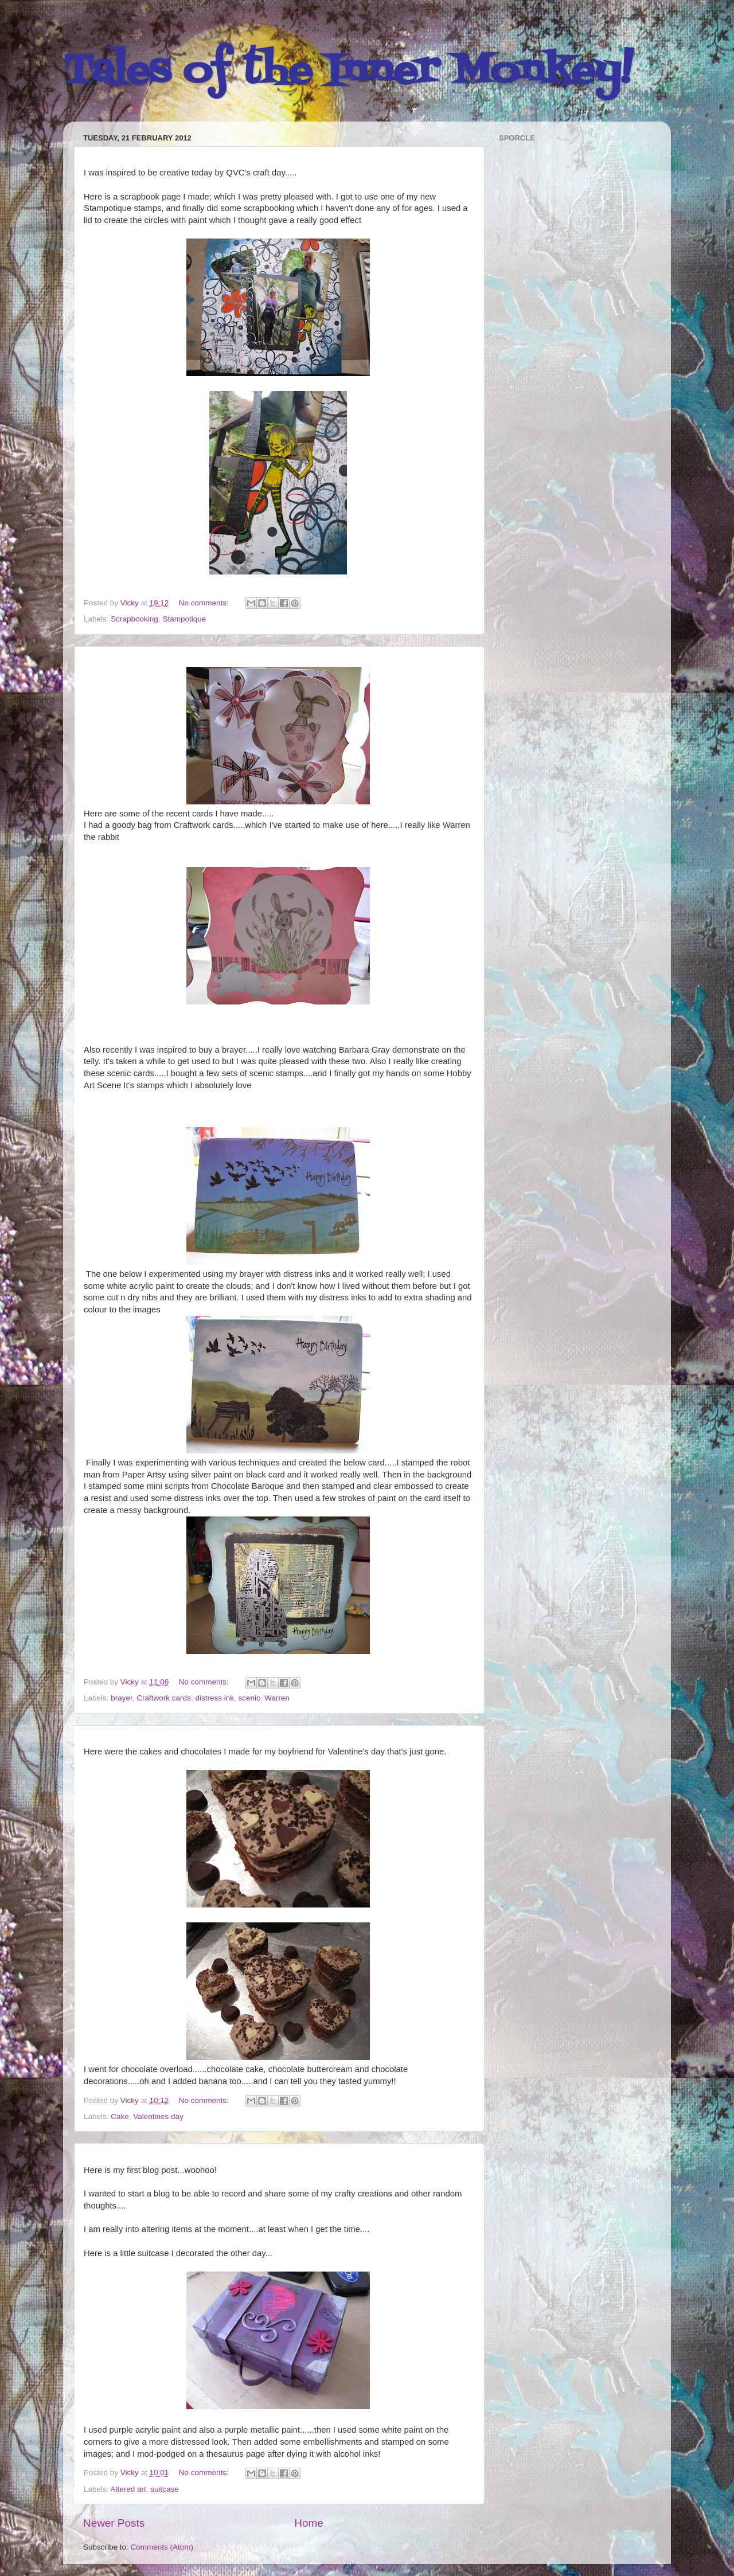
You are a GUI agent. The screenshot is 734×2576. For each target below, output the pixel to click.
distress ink (214, 1698)
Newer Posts (114, 2523)
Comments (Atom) (162, 2547)
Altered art (128, 2489)
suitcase (164, 2489)
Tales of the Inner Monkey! (348, 72)
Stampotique (184, 619)
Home (308, 2523)
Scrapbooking (134, 619)
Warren (277, 1698)
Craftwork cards (163, 1698)
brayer (121, 1698)
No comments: (205, 603)
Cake (120, 2116)
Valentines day (158, 2116)
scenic (249, 1698)
